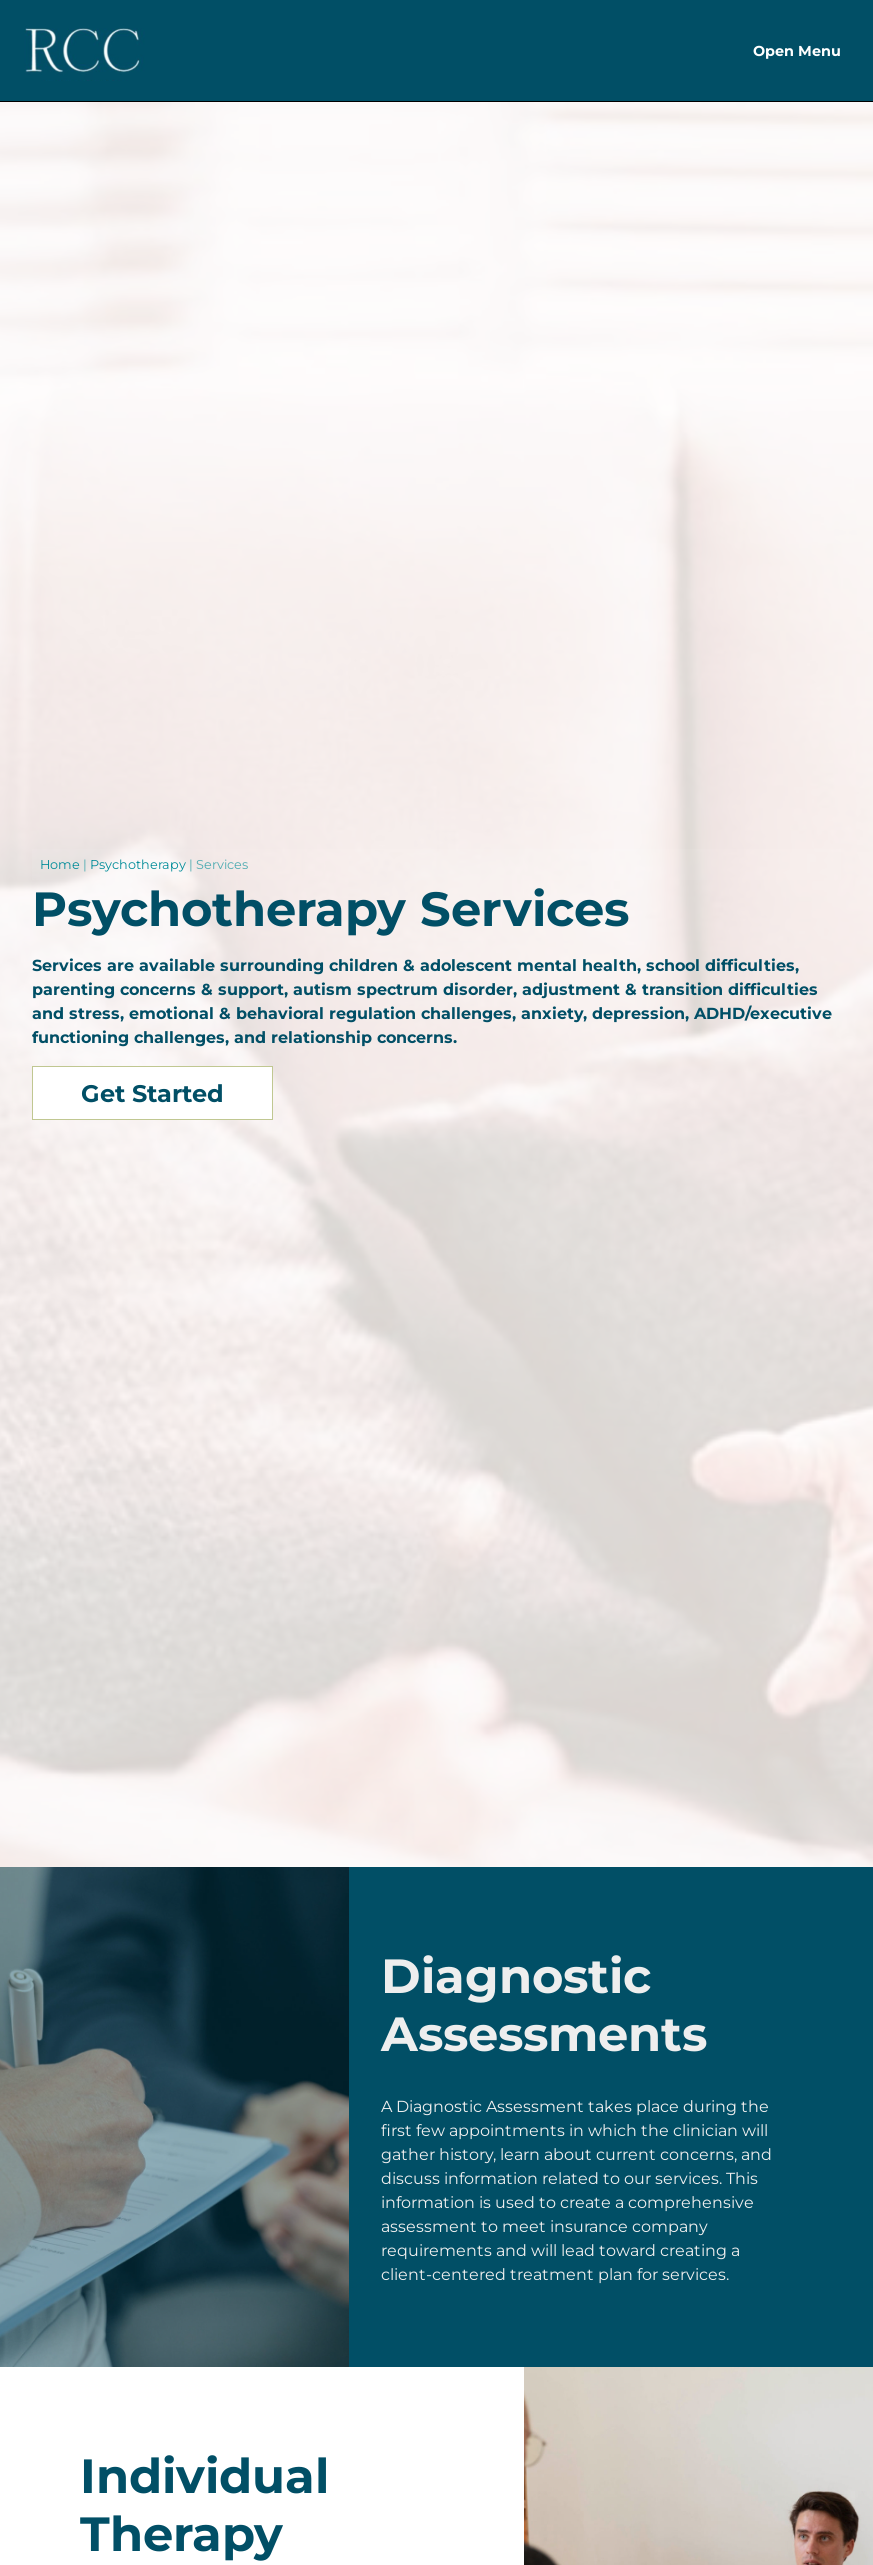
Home (60, 864)
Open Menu (797, 51)
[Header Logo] (82, 50)
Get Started (152, 1093)
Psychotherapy (138, 864)
